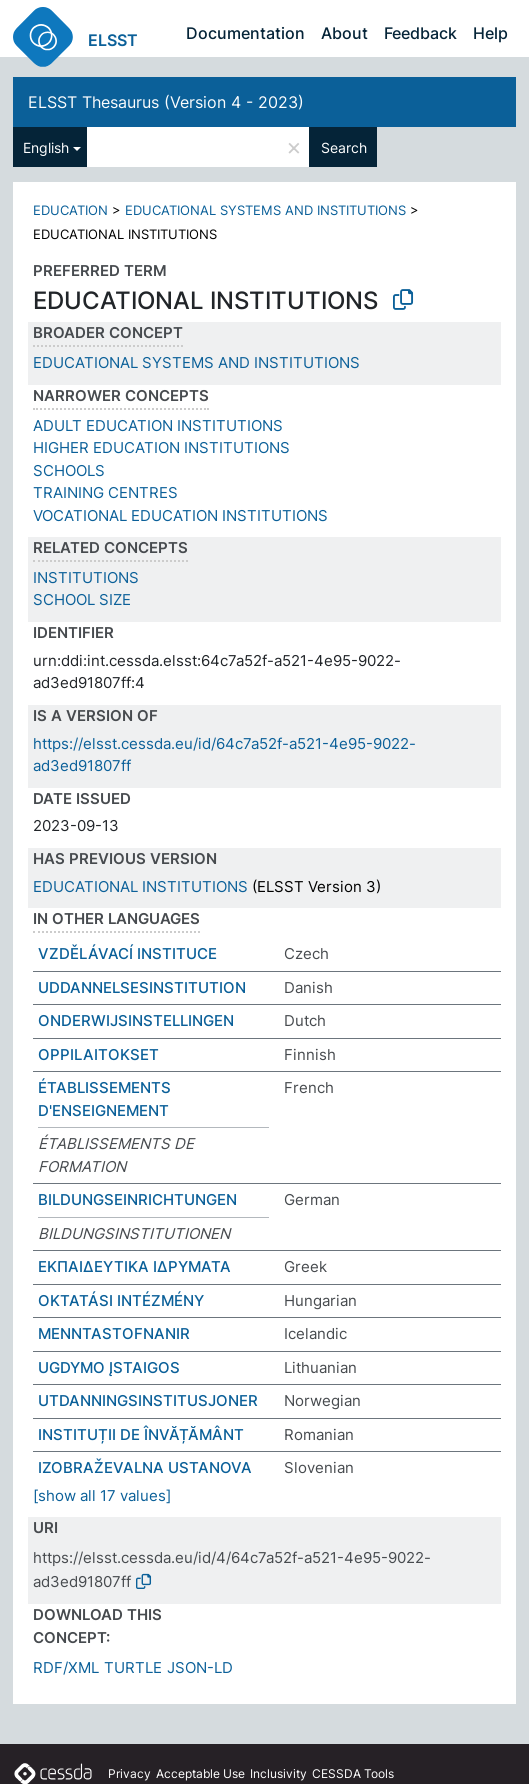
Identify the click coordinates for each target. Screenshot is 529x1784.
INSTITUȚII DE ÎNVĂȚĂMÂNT (141, 1434)
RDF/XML (66, 1667)
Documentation (245, 33)
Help (490, 33)
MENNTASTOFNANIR (114, 1333)
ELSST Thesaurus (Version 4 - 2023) (166, 102)
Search (344, 147)
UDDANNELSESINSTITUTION (142, 987)
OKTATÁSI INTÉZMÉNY (121, 1300)
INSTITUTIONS (86, 577)
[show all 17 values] (102, 1495)
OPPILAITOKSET (98, 1054)
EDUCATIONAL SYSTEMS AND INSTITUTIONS (265, 210)
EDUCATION (70, 210)
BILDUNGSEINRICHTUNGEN (137, 1199)
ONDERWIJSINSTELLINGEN (136, 1020)
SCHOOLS (69, 470)
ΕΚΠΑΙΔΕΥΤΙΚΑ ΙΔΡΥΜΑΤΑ (134, 1266)
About (344, 33)
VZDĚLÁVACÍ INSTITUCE (127, 953)
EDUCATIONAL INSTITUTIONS (140, 886)
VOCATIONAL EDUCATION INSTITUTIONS (180, 515)
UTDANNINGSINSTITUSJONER (148, 1400)
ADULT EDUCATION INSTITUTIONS (158, 425)
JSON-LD (200, 1667)
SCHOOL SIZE (82, 599)
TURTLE (133, 1667)
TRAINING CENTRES (105, 492)
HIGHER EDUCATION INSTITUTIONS (161, 447)
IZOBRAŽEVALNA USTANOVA (145, 1467)
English (46, 147)
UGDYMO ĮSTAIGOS (109, 1367)
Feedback (420, 33)
